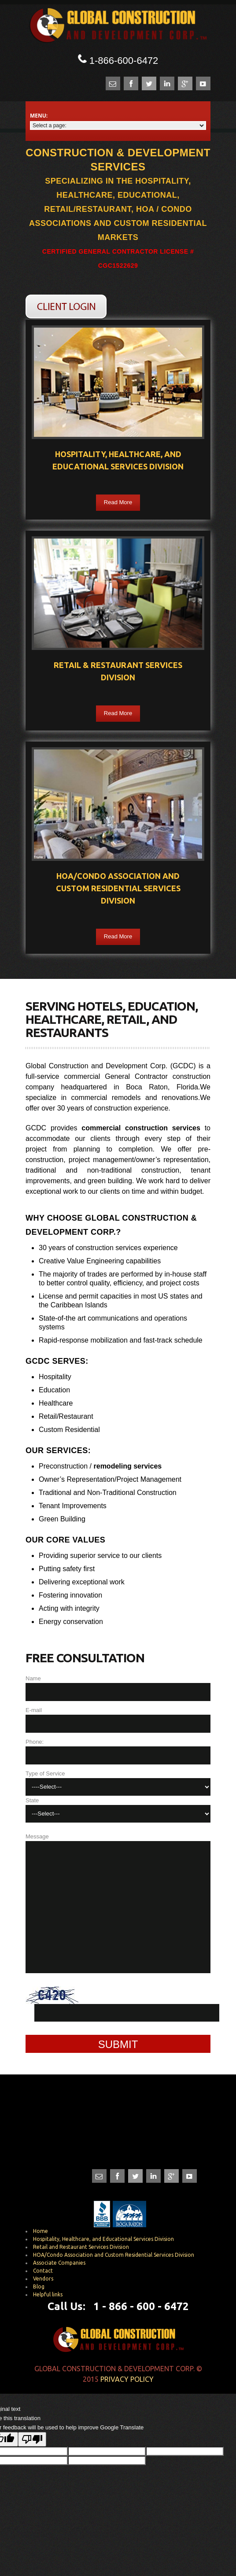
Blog (38, 2286)
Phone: (118, 1751)
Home (40, 2231)
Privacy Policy (127, 2379)
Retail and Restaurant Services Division (81, 2247)
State (118, 1810)
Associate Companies (59, 2263)
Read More (118, 502)
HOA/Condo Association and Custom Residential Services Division (113, 2255)
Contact (43, 2270)
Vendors (43, 2278)
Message (118, 1903)
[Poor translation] (32, 2439)
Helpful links (48, 2294)
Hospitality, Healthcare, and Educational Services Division (103, 2239)
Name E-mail (118, 1694)
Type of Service (118, 1783)
